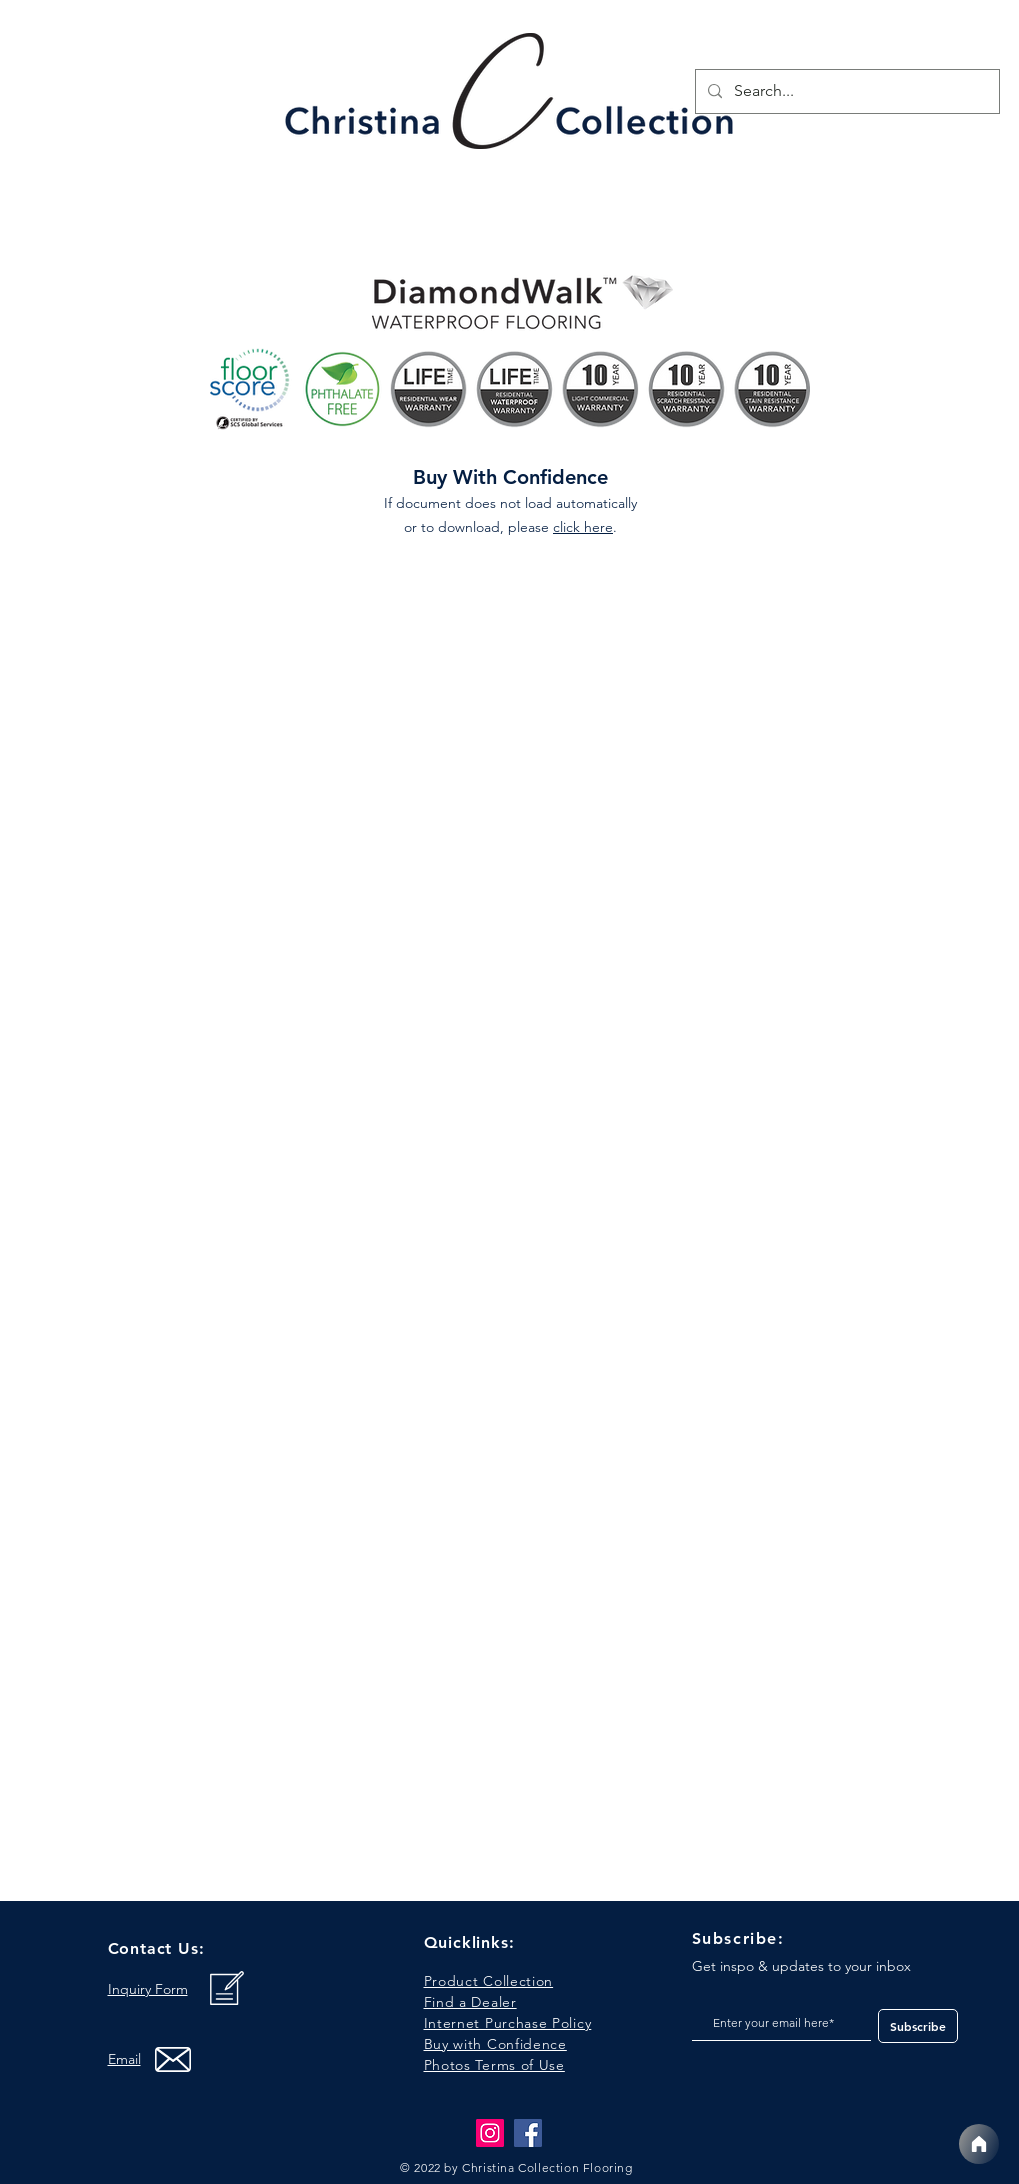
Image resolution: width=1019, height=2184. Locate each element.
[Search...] (845, 91)
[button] (494, 2065)
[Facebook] (528, 2133)
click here (583, 527)
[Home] (979, 2144)
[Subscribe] (918, 2026)
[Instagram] (490, 2133)
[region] (511, 96)
